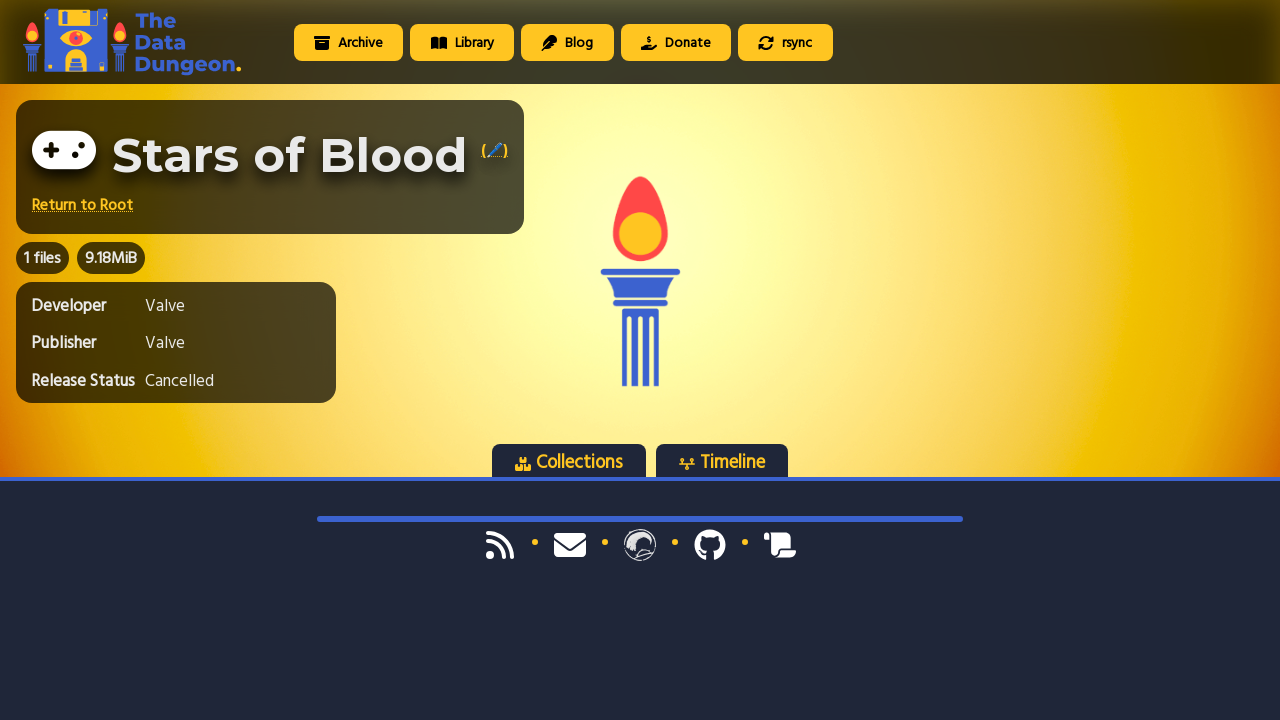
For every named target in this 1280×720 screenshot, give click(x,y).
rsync (785, 42)
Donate (676, 42)
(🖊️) (494, 150)
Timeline (722, 462)
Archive (348, 42)
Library (462, 42)
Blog (567, 42)
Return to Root (82, 205)
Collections (569, 462)
